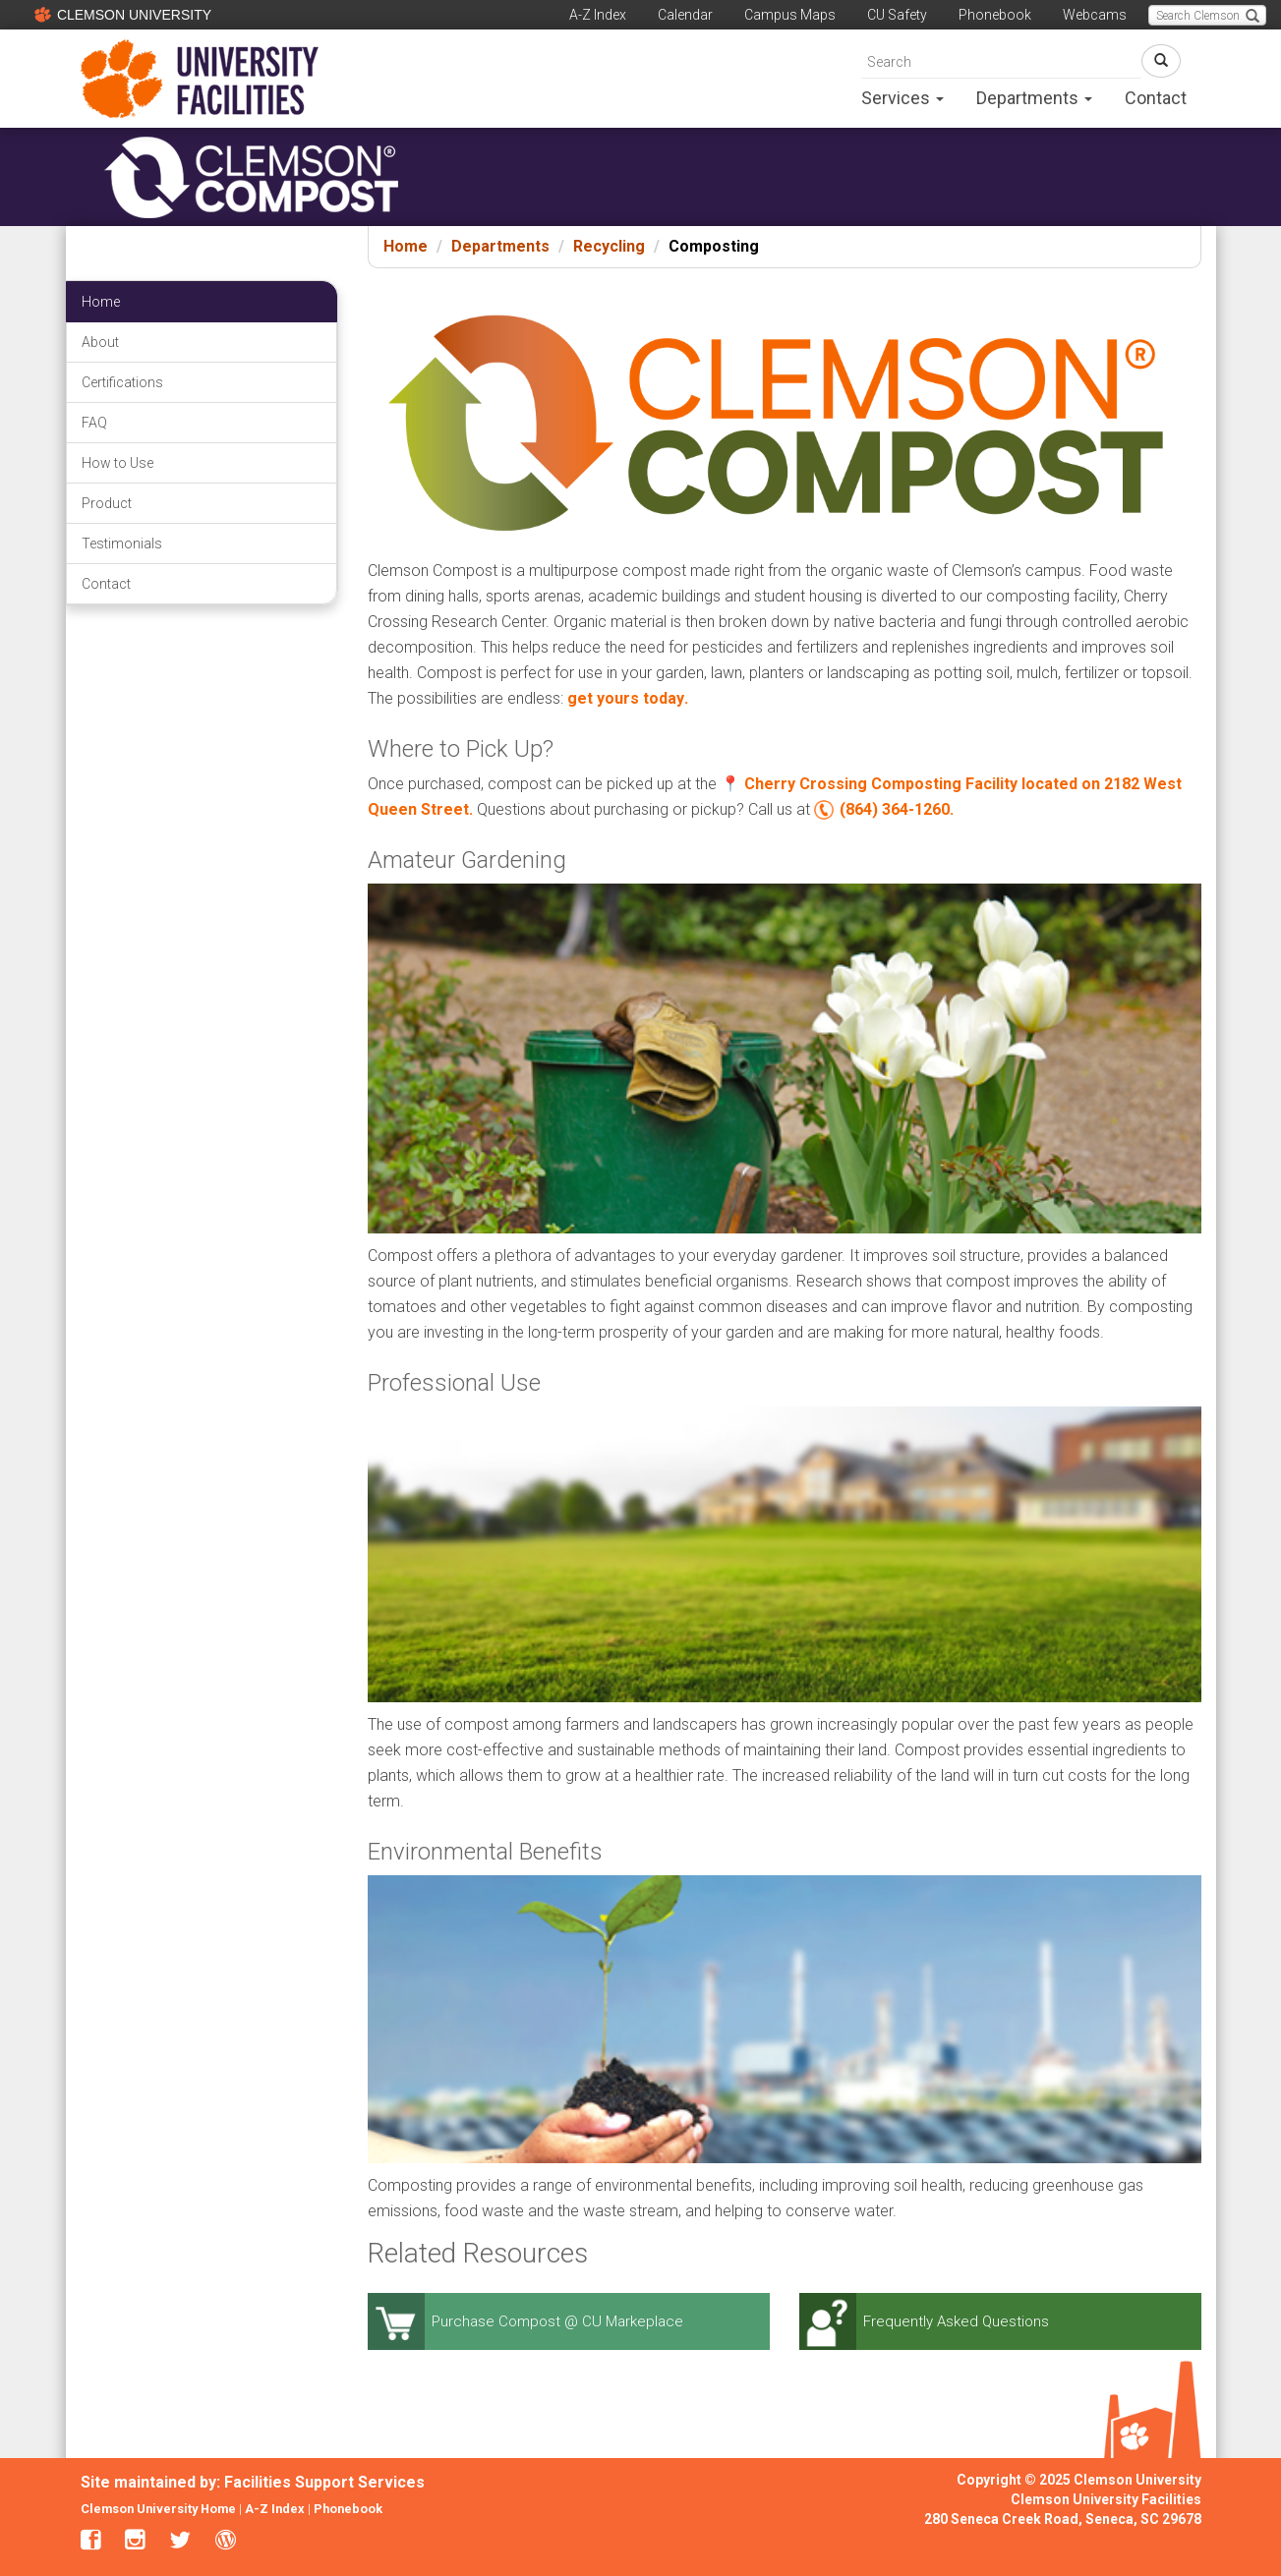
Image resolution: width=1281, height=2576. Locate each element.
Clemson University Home (158, 2508)
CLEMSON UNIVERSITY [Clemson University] (120, 14)
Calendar (685, 15)
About (100, 342)
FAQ (94, 422)
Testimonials (122, 543)
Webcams (1095, 15)
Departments (500, 246)
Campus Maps (790, 15)
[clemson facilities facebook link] (91, 2541)
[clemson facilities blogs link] (225, 2541)
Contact (1156, 97)
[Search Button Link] (1161, 61)
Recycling (609, 246)
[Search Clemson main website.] (1207, 15)
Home (405, 246)
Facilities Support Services (324, 2482)
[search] (1001, 61)
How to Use (117, 463)
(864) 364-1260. (897, 809)
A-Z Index (597, 15)
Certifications (122, 382)
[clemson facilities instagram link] (135, 2541)
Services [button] (902, 97)
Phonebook (995, 15)
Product (107, 503)
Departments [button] (1034, 97)
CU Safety (897, 15)
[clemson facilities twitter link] (180, 2541)
